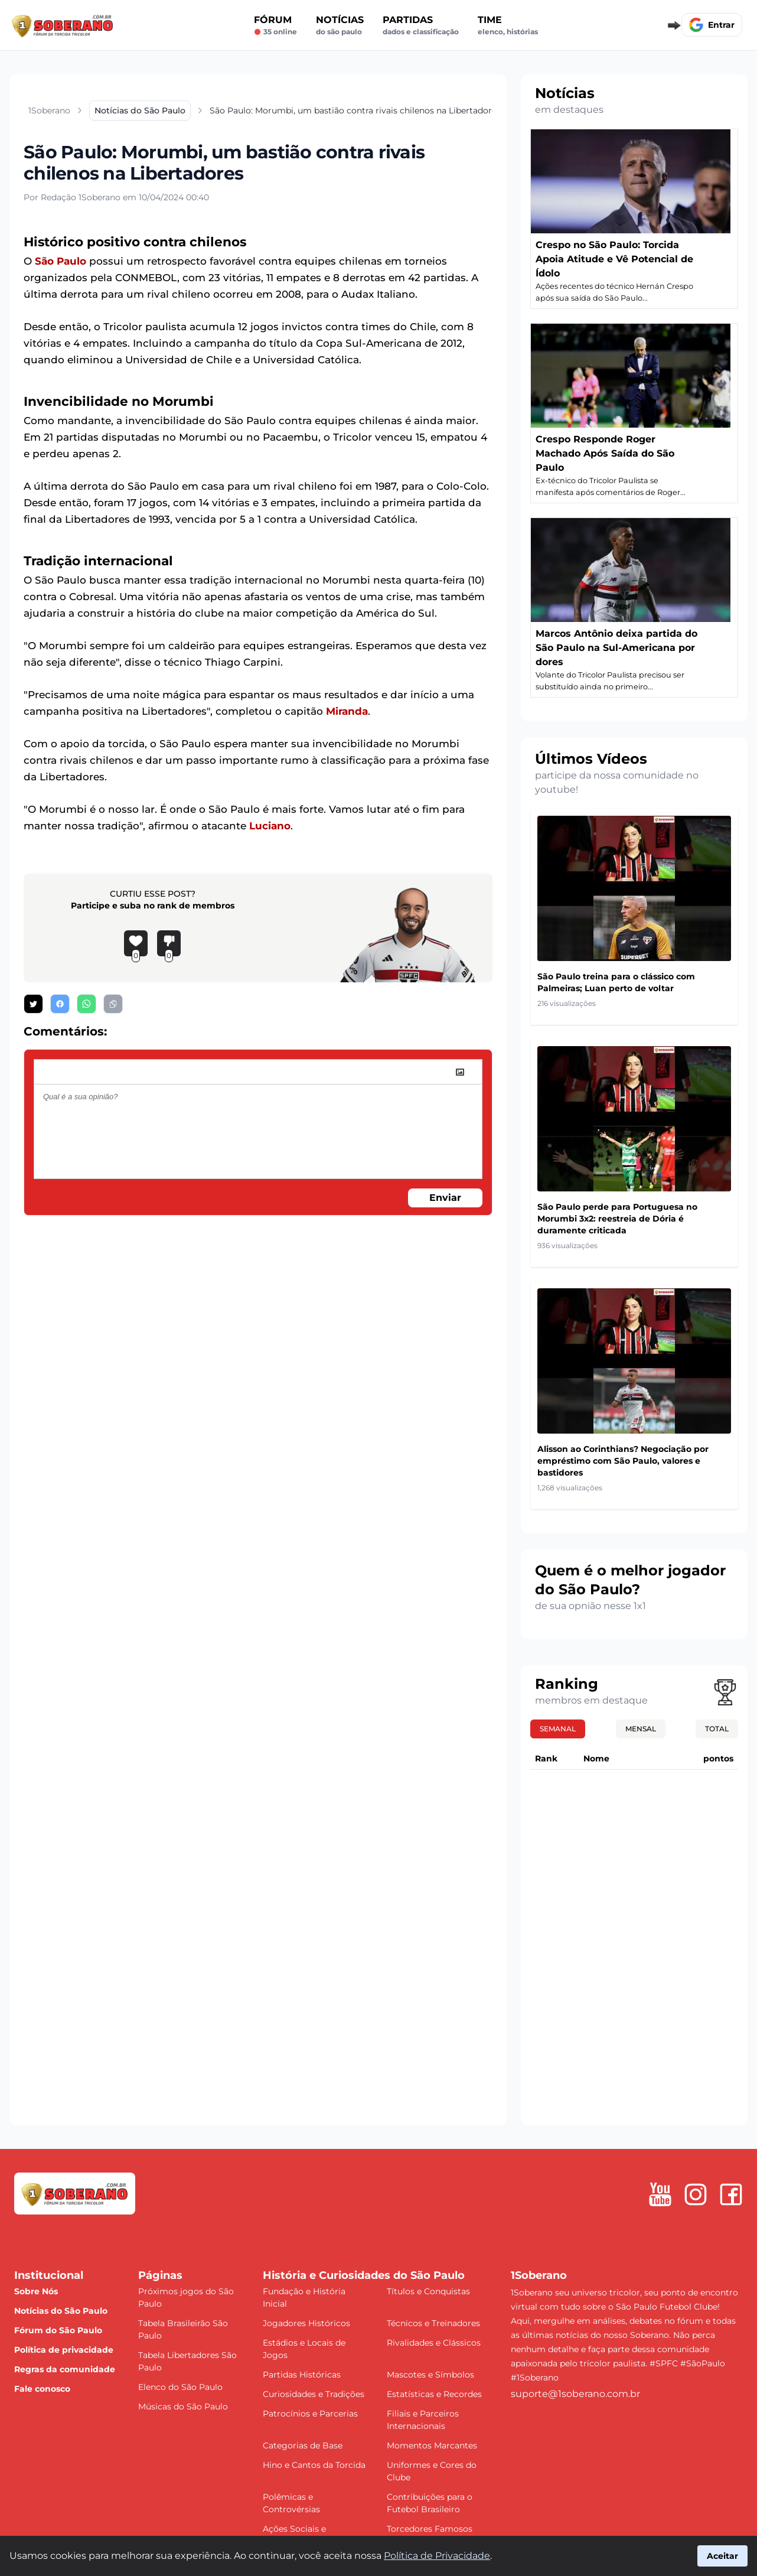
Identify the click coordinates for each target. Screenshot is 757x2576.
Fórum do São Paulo (58, 2330)
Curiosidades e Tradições (313, 2394)
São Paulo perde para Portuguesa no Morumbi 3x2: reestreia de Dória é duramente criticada (617, 1218)
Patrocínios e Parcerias (310, 2413)
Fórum (275, 25)
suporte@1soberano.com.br (575, 2393)
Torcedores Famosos (429, 2528)
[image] (460, 1072)
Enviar (445, 1197)
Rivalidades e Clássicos (434, 2342)
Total (717, 1728)
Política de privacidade (63, 2349)
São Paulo (60, 261)
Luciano (270, 826)
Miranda (347, 711)
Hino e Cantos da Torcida (314, 2465)
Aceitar (722, 2556)
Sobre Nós (36, 2291)
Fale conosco (42, 2388)
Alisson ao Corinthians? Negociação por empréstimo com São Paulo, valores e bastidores (623, 1461)
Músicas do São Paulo (183, 2406)
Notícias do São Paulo (60, 2310)
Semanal (558, 1728)
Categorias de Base (302, 2445)
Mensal (640, 1728)
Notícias (340, 25)
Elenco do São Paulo (180, 2387)
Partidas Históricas (302, 2374)
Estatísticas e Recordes (434, 2394)
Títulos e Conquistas (428, 2291)
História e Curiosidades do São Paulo (364, 2275)
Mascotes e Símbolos (430, 2374)
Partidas (421, 25)
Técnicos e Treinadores (433, 2323)
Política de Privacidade (437, 2555)
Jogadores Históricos (306, 2323)
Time (508, 25)
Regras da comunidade (64, 2369)
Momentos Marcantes (432, 2445)
